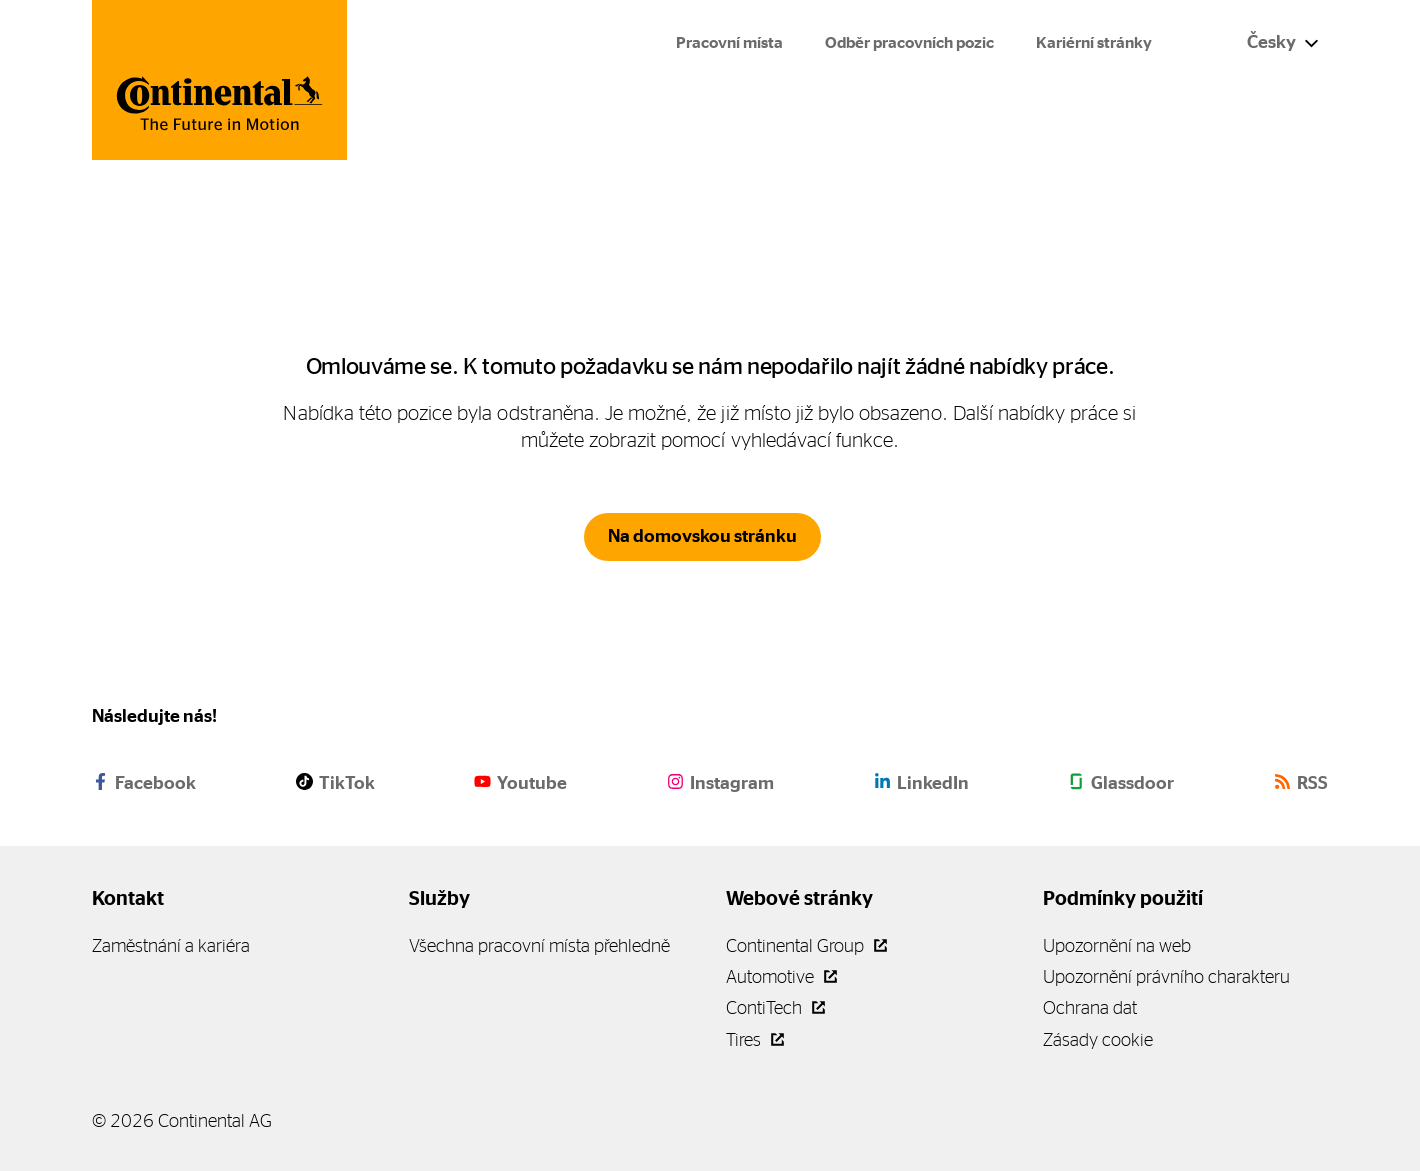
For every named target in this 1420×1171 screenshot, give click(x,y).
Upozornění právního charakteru (1166, 976)
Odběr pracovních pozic (909, 42)
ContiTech (775, 1007)
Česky (1282, 42)
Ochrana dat (1090, 1007)
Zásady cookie (1098, 1039)
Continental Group (806, 945)
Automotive (781, 976)
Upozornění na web (1117, 945)
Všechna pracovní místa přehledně (539, 945)
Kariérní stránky (1094, 42)
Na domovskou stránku (702, 536)
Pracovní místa (729, 42)
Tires (755, 1039)
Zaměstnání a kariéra (171, 945)
